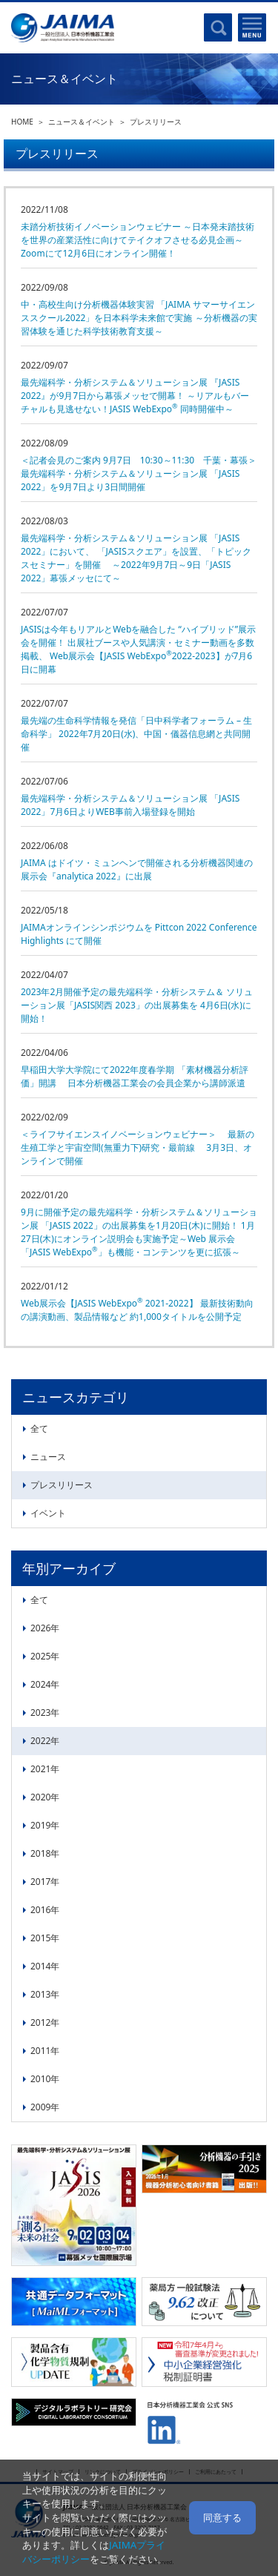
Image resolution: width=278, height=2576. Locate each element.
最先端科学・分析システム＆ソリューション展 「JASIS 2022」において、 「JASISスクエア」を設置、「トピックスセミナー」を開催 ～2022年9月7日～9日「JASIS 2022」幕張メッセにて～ (136, 558)
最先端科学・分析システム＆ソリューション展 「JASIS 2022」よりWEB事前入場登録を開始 (130, 805)
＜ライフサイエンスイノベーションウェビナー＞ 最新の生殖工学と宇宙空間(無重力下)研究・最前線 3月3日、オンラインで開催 (137, 1147)
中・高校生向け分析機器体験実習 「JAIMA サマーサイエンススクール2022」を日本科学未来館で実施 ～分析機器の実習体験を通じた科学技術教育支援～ (139, 317)
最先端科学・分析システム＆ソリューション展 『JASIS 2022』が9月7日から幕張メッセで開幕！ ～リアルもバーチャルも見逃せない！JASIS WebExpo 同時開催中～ (135, 395)
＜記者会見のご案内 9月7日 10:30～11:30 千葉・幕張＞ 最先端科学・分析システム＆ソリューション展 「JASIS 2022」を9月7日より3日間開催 (139, 473)
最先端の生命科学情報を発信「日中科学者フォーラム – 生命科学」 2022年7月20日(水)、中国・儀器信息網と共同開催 (136, 733)
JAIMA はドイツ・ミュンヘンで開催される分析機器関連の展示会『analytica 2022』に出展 (137, 869)
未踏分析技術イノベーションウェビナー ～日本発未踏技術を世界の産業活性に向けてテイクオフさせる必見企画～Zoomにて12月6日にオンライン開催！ (137, 240)
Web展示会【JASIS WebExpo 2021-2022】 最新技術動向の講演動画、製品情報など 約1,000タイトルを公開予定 (137, 1310)
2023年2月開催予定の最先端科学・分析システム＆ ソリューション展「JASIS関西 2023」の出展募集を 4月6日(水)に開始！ (137, 1005)
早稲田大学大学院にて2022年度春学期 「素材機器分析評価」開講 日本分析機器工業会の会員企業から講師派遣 (134, 1076)
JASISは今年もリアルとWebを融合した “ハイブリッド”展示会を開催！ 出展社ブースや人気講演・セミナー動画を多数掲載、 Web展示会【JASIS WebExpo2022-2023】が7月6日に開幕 (138, 649)
